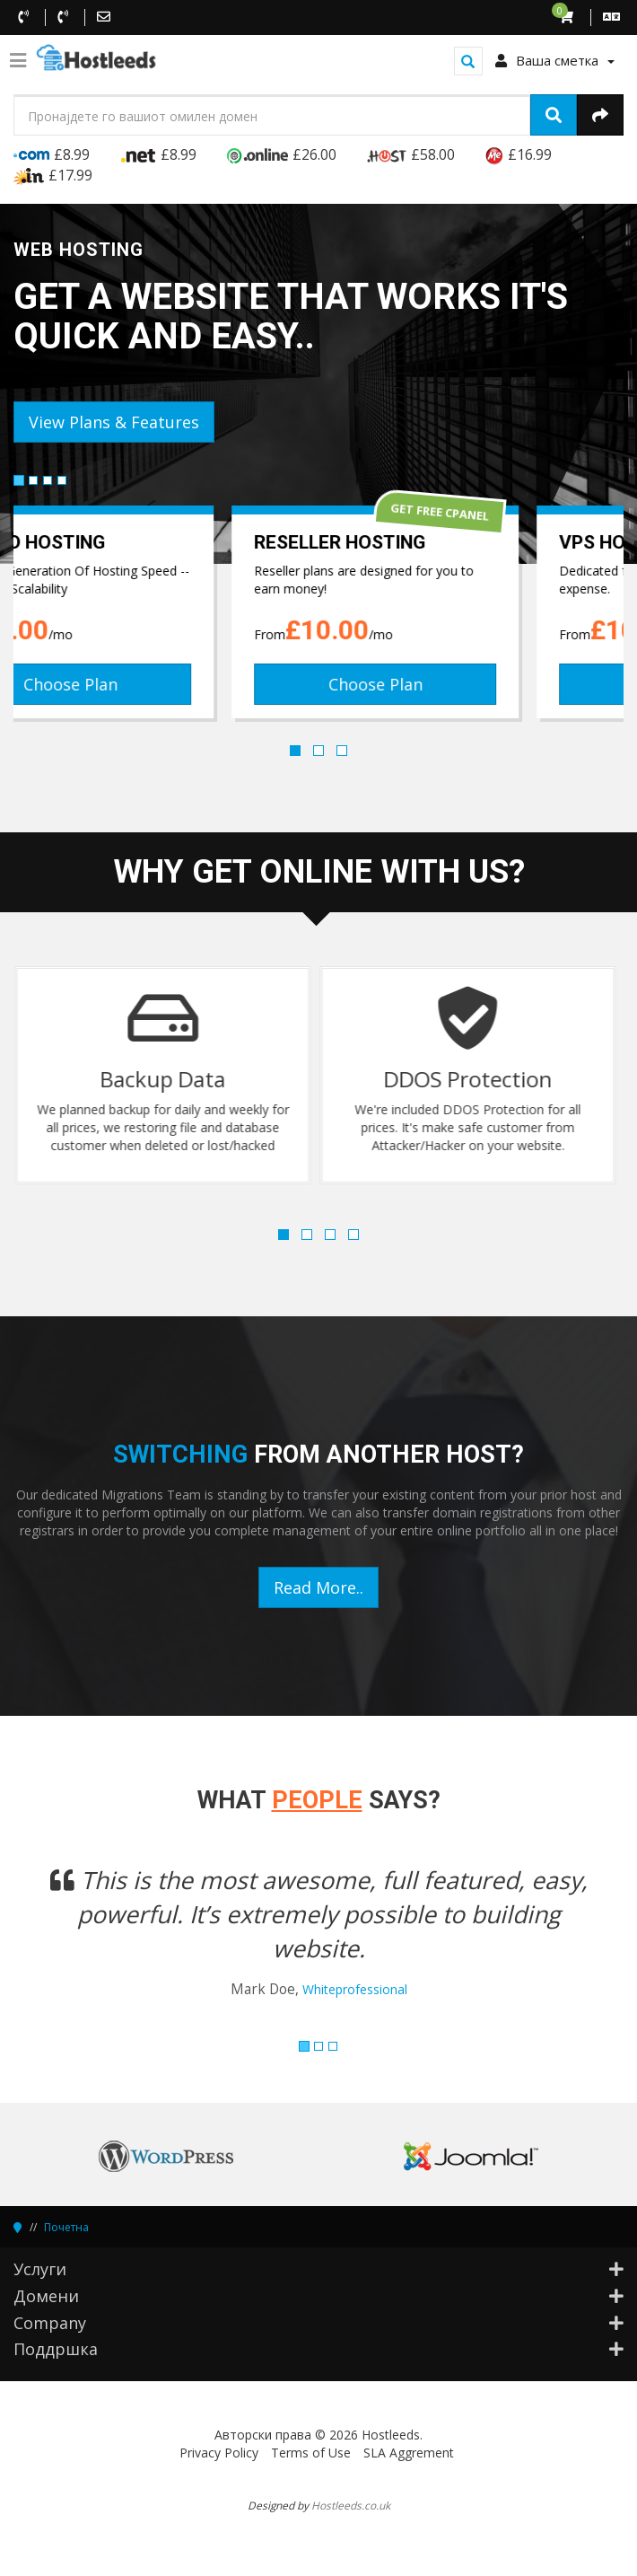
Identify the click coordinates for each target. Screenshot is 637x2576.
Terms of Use (311, 2452)
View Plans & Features (114, 422)
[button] (59, 1943)
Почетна (66, 2227)
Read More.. (318, 1587)
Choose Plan (166, 684)
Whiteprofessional (354, 1989)
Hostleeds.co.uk (350, 2505)
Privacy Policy (218, 2452)
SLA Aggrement (408, 2452)
